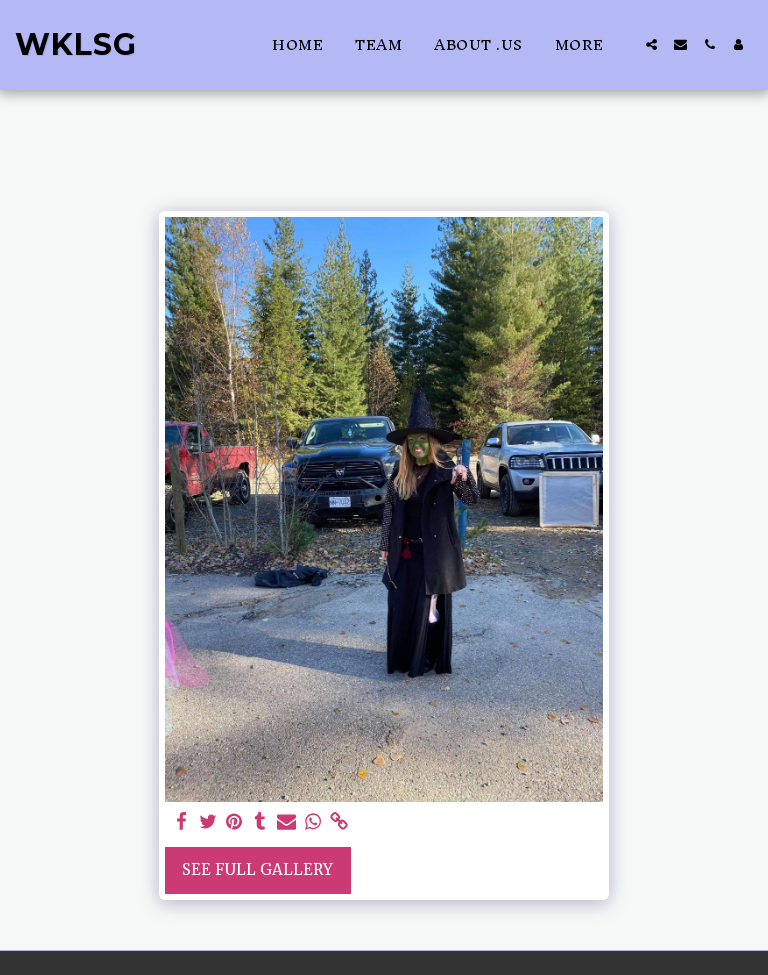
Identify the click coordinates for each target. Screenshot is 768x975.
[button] (651, 44)
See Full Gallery (257, 869)
